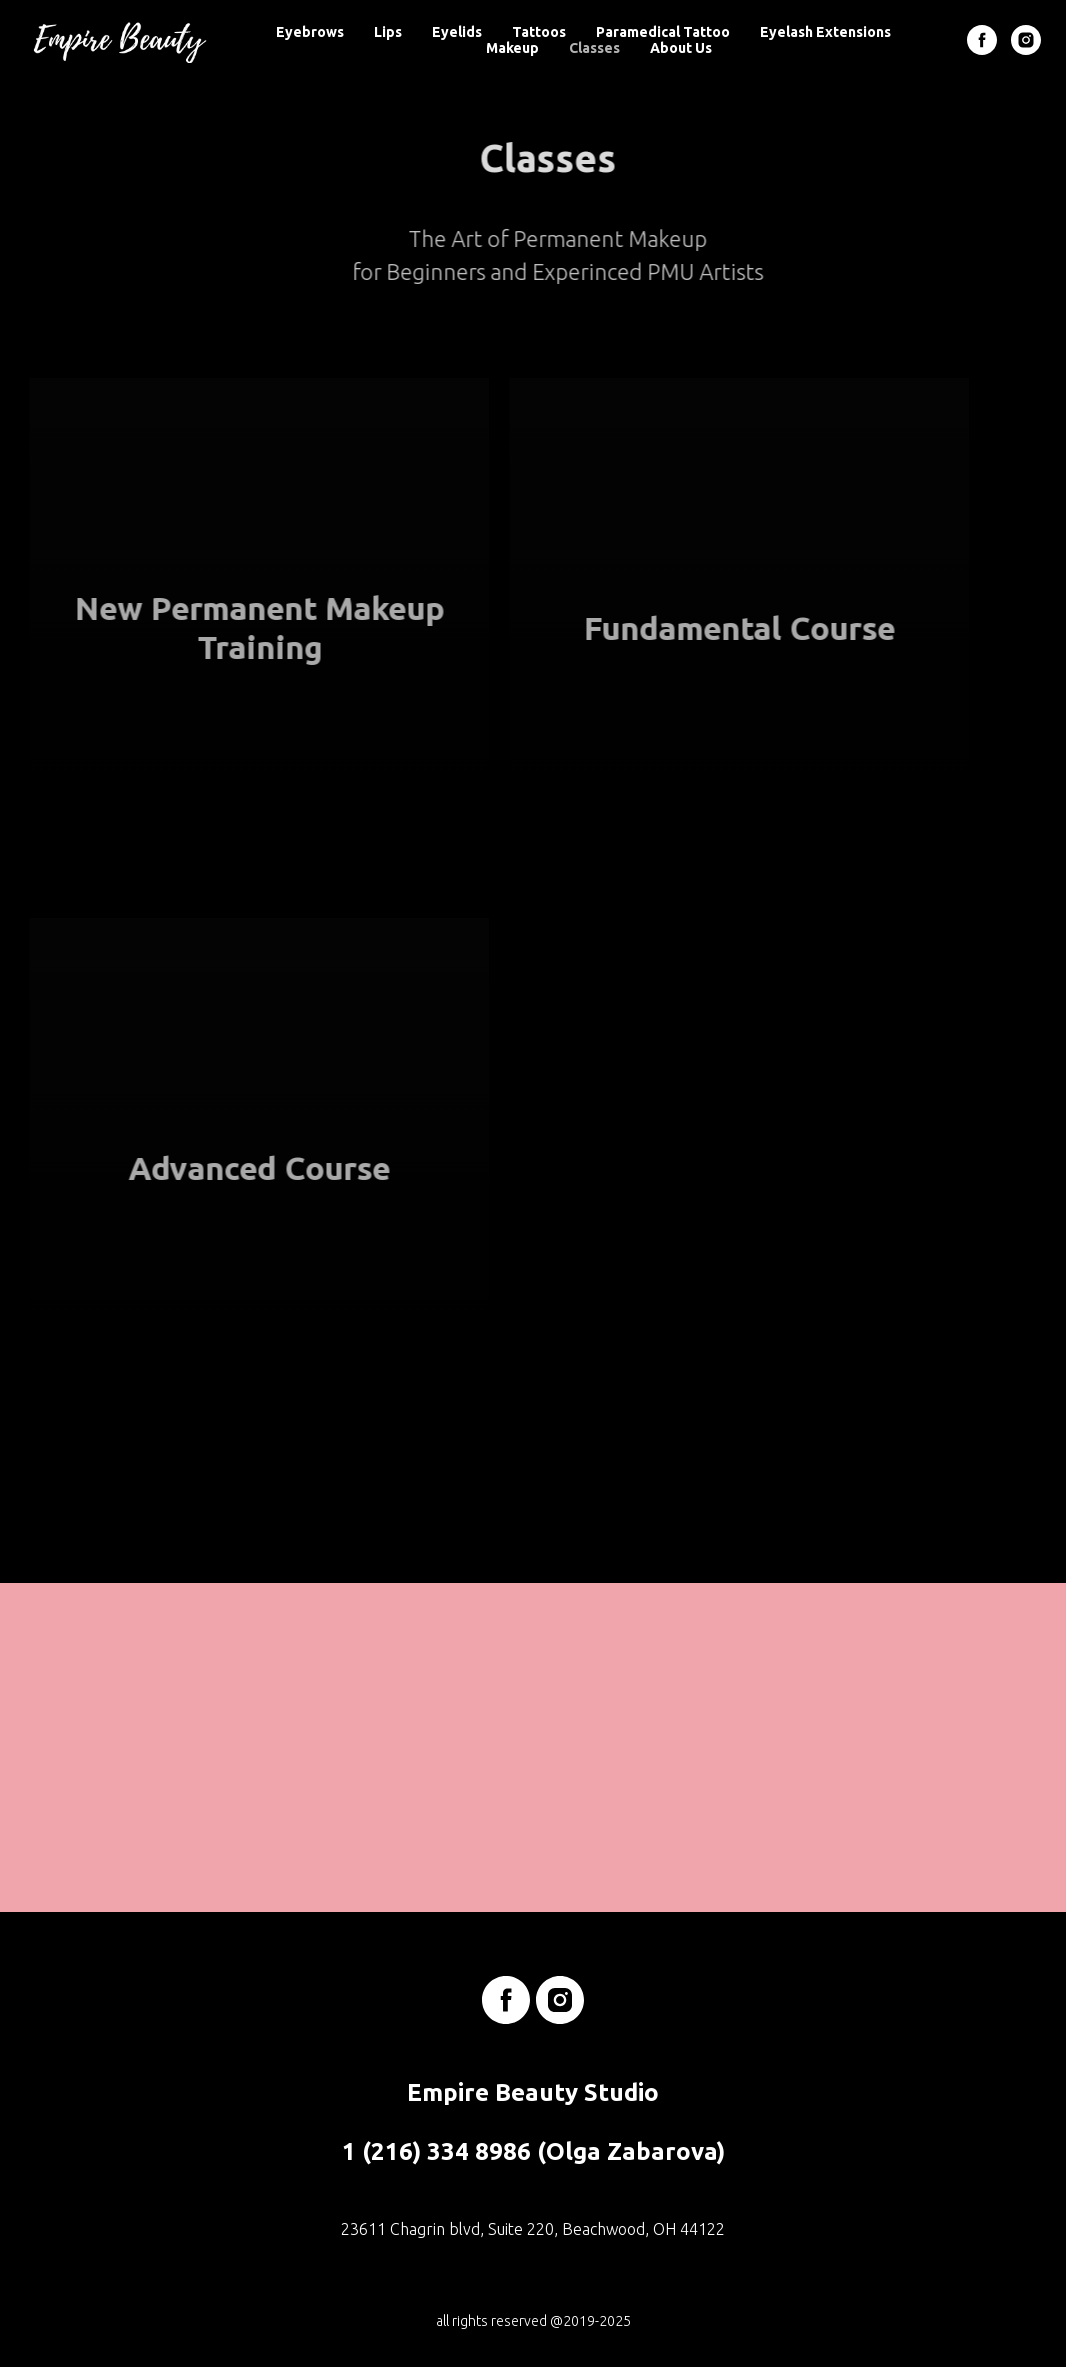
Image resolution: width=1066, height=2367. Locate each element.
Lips (388, 32)
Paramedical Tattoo (663, 32)
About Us (681, 48)
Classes (594, 48)
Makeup (512, 48)
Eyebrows (310, 32)
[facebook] (982, 40)
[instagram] (1026, 40)
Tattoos (539, 32)
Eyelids (457, 32)
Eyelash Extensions (825, 32)
